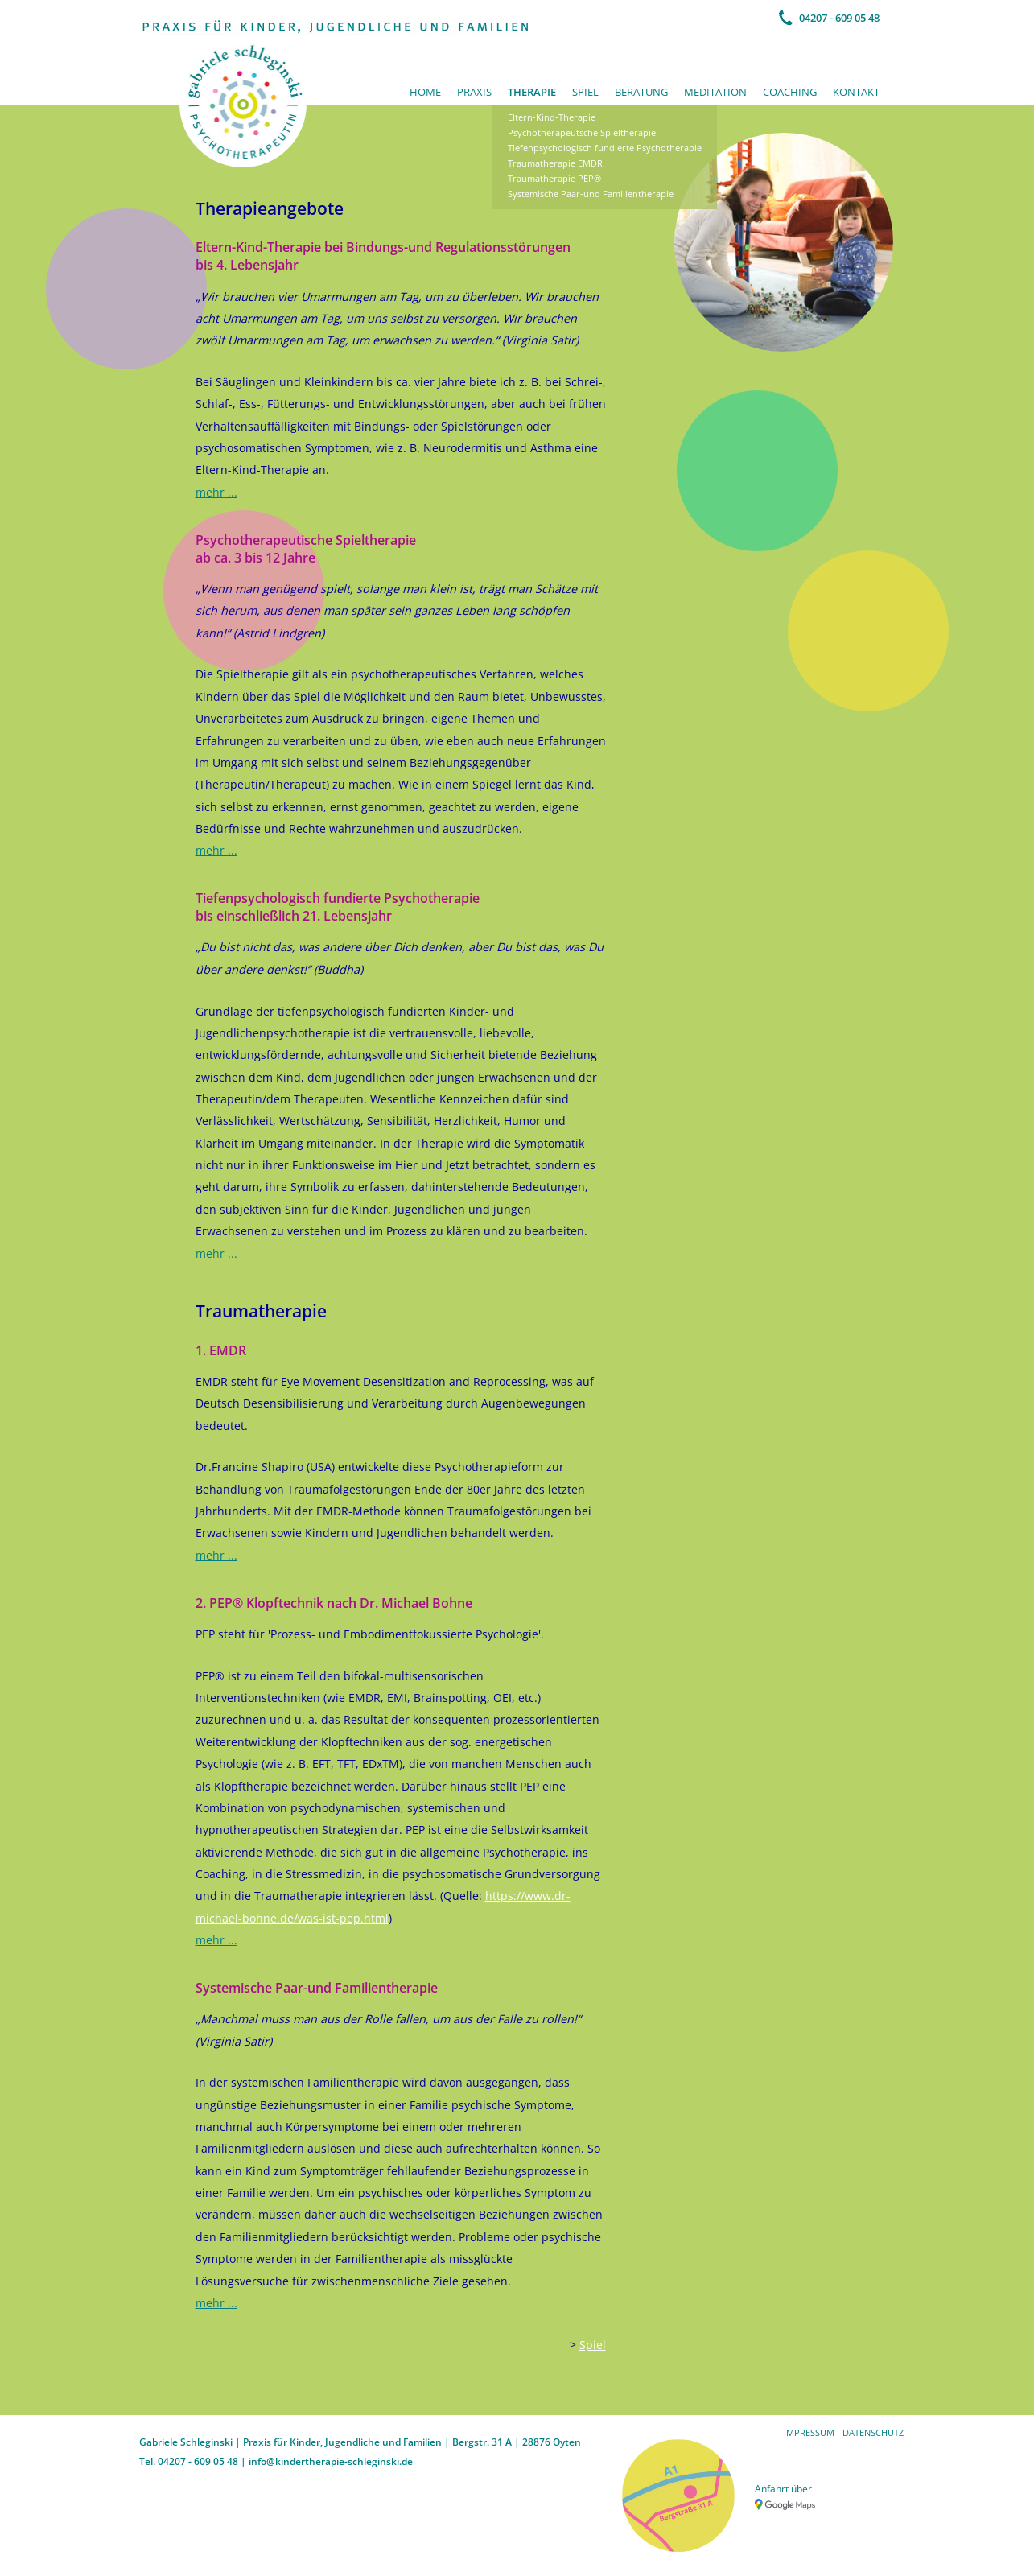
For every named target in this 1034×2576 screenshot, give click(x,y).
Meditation (715, 91)
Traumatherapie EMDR (555, 163)
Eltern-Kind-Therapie (551, 117)
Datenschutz (873, 2432)
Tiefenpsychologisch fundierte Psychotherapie (605, 148)
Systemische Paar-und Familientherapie (591, 194)
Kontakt (856, 91)
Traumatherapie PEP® (554, 178)
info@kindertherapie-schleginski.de (331, 2461)
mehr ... (216, 492)
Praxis (474, 91)
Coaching (790, 91)
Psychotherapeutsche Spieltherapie (582, 132)
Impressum (809, 2432)
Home (425, 91)
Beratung (641, 91)
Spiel (585, 91)
